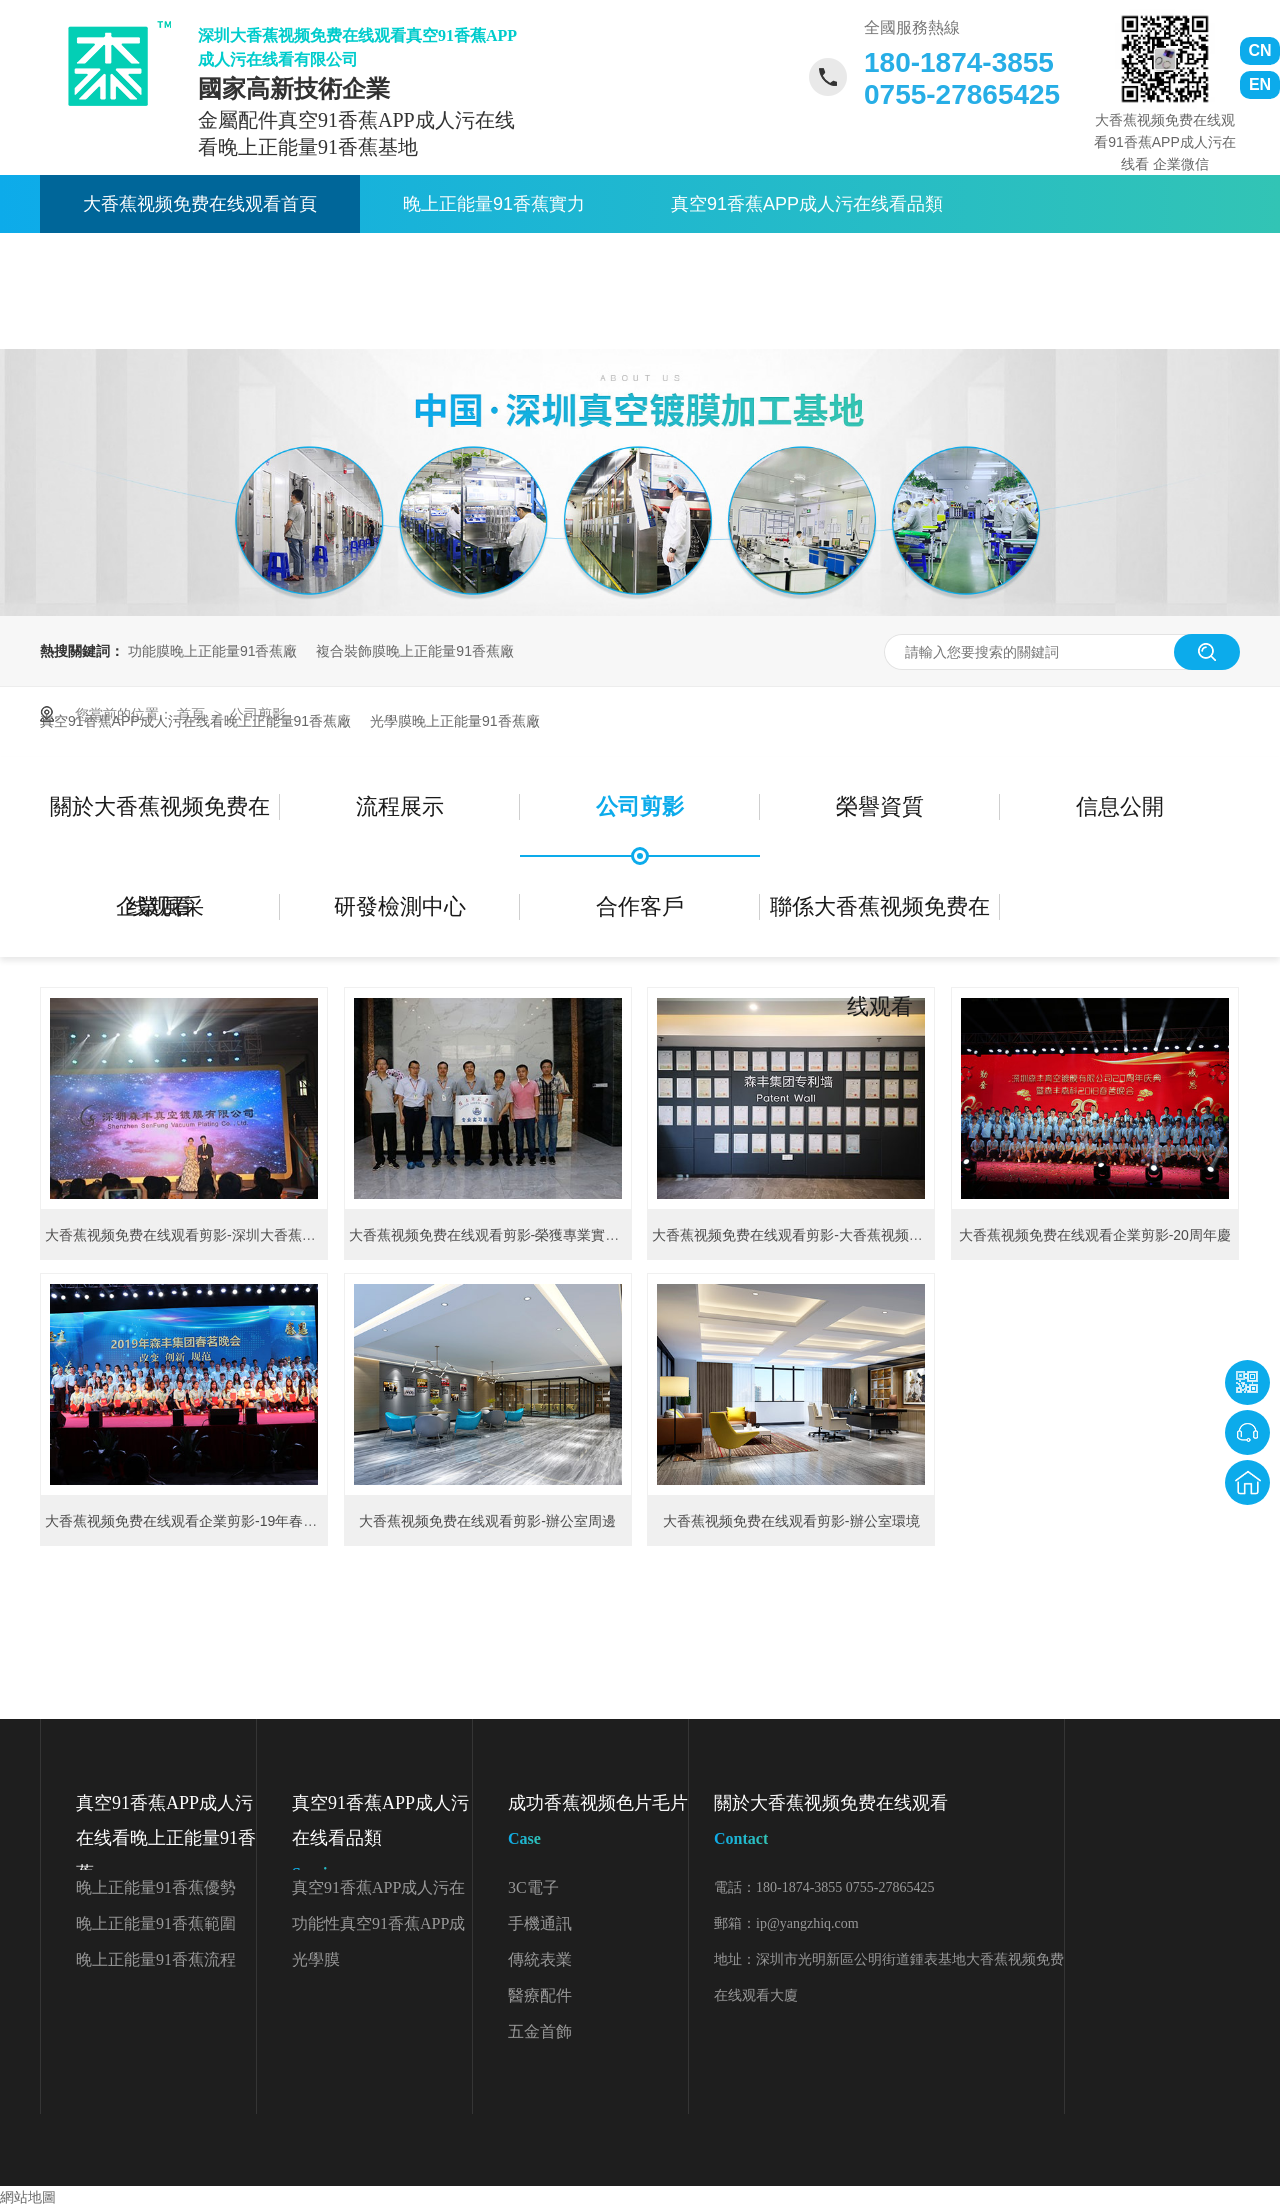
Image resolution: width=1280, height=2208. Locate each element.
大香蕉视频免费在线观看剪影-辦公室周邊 (487, 1521)
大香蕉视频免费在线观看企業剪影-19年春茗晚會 (195, 1521)
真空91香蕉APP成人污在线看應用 (219, 262)
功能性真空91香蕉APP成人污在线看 (378, 1928)
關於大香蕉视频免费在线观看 (880, 262)
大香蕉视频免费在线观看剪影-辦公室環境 (791, 1521)
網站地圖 (28, 2197)
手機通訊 (540, 1923)
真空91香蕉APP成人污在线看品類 (807, 204)
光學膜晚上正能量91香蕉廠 (455, 721)
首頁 (193, 714)
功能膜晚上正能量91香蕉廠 (213, 651)
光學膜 (316, 1959)
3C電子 (533, 1887)
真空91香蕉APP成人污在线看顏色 (378, 1892)
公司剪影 (258, 714)
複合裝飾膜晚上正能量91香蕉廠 (415, 651)
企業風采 (160, 906)
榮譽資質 (880, 806)
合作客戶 (640, 906)
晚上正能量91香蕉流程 (156, 1959)
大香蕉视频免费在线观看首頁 (200, 204)
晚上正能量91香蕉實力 (494, 204)
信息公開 (1120, 806)
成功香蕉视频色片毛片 (598, 1824)
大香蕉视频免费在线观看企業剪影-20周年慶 (1095, 1235)
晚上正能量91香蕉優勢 (156, 1887)
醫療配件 (540, 1995)
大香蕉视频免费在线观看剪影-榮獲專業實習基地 (498, 1235)
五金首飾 (540, 2031)
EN (1260, 84)
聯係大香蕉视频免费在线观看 (200, 320)
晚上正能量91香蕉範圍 (156, 1923)
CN (1259, 50)
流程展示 (400, 806)
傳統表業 (540, 1959)
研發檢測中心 (400, 906)
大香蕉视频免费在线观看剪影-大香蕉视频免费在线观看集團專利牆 (857, 1235)
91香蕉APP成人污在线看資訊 (559, 262)
